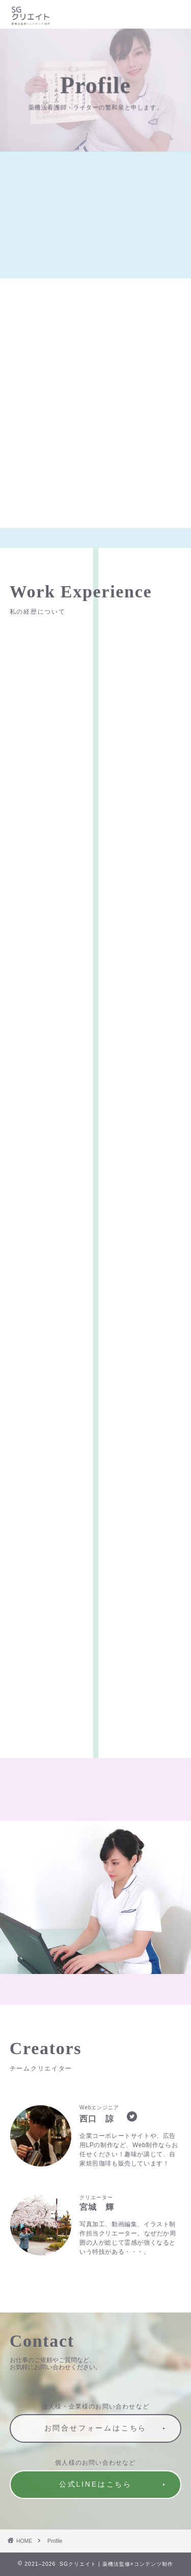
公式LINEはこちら (95, 2484)
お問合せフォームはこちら (95, 2428)
